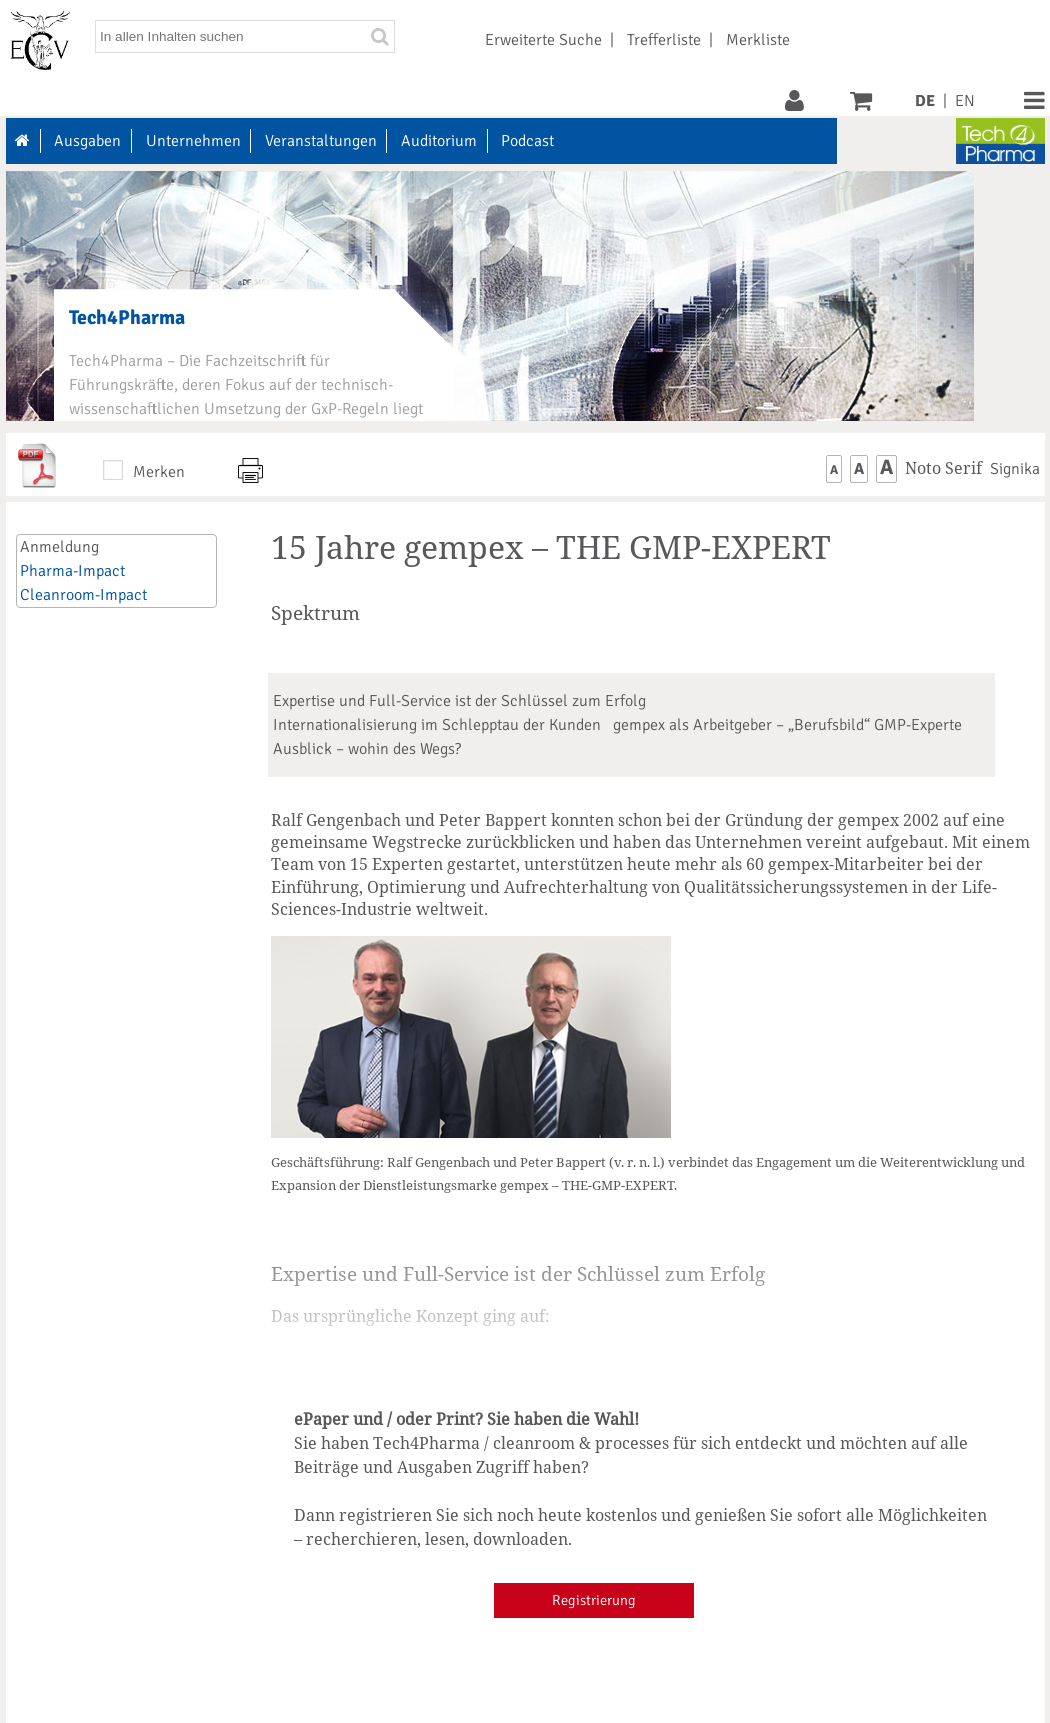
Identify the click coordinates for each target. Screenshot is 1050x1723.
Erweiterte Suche (543, 40)
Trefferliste (664, 40)
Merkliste (758, 40)
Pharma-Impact (72, 571)
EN (965, 101)
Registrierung (594, 1600)
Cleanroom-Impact (83, 595)
